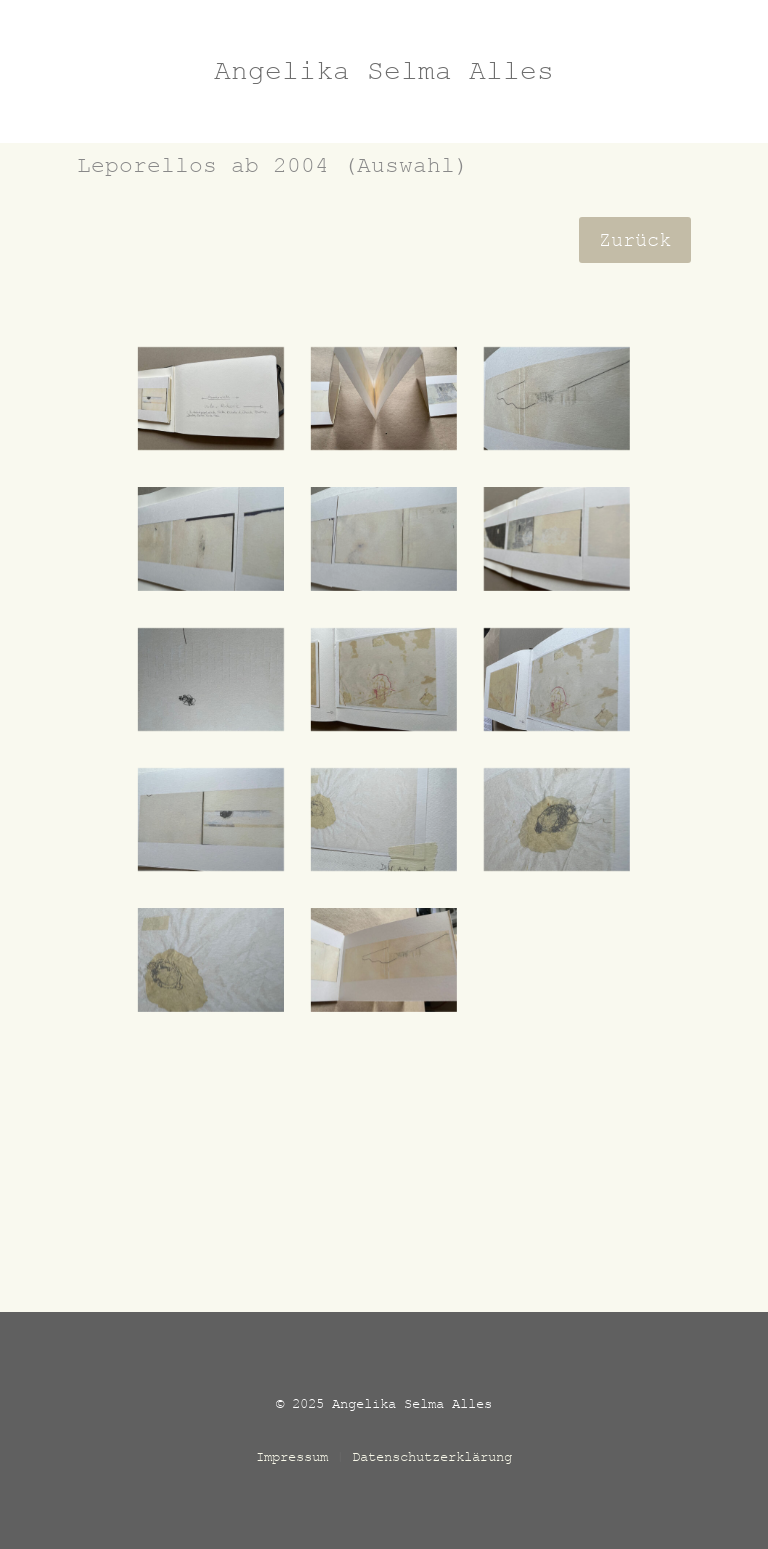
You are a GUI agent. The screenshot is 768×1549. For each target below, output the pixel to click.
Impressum (292, 1456)
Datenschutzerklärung (432, 1456)
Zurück (635, 240)
